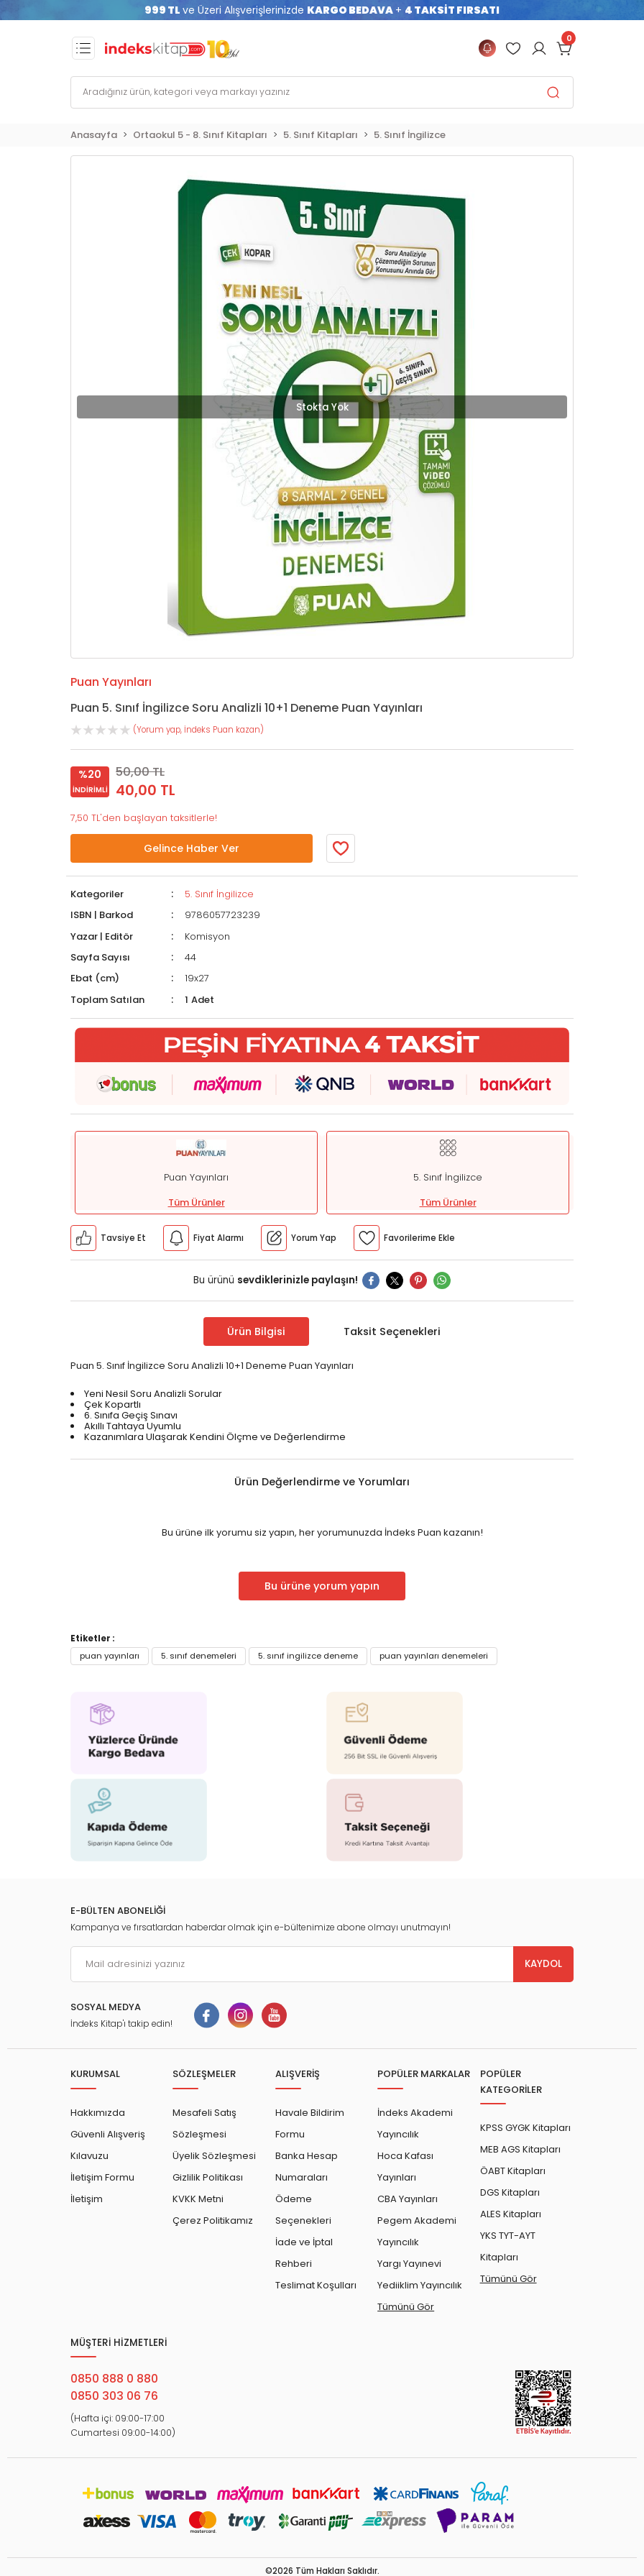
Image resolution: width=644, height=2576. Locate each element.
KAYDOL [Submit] (543, 1964)
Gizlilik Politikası (207, 2177)
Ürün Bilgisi (256, 1331)
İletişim (86, 2199)
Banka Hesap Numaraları (306, 2166)
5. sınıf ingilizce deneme (308, 1655)
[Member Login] (513, 48)
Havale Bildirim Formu (309, 2123)
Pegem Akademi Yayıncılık (416, 2231)
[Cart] (565, 48)
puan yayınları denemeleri (434, 1655)
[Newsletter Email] (322, 1964)
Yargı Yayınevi (409, 2263)
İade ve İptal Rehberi (304, 2252)
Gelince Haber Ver (191, 848)
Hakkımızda (97, 2112)
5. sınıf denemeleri (198, 1655)
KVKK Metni (198, 2199)
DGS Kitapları (510, 2192)
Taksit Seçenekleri (392, 1331)
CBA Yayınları (407, 2199)
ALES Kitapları (510, 2214)
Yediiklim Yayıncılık (419, 2285)
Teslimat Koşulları (315, 2285)
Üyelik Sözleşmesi (214, 2156)
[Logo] (172, 48)
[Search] (322, 92)
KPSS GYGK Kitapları (525, 2128)
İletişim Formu (102, 2177)
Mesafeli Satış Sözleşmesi (204, 2123)
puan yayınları (109, 1655)
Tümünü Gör (405, 2307)
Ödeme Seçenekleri (303, 2209)
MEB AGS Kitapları (520, 2149)
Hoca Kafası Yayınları (405, 2166)
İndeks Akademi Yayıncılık (415, 2123)
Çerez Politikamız (212, 2220)
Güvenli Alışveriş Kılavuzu (107, 2145)
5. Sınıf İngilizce (219, 894)
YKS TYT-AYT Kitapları (507, 2246)
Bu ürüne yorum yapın (322, 1586)
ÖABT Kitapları (513, 2171)
